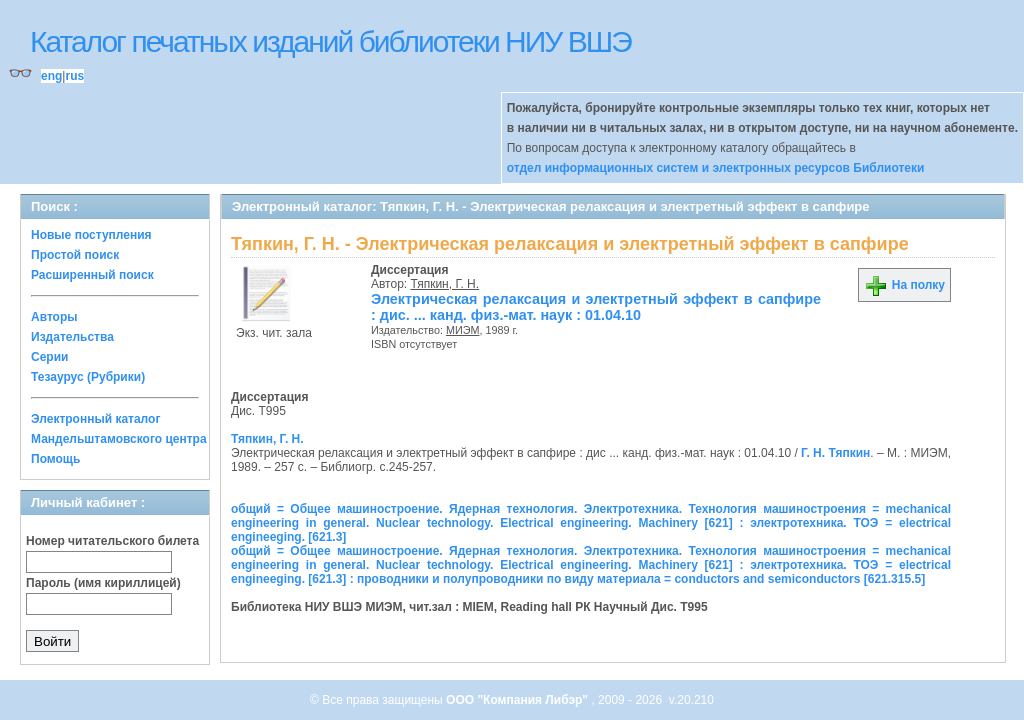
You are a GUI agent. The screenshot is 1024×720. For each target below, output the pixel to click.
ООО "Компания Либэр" (518, 700)
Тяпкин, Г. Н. (445, 284)
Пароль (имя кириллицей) (103, 583)
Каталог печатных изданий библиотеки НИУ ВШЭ (330, 41)
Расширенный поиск (92, 275)
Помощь (55, 459)
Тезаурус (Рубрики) (88, 377)
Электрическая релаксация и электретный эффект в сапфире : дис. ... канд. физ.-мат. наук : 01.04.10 (596, 307)
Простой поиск (75, 255)
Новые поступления (91, 235)
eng (51, 76)
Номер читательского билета (112, 541)
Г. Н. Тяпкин (835, 453)
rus (74, 76)
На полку (904, 285)
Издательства (72, 337)
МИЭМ (463, 330)
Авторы (54, 317)
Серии (49, 357)
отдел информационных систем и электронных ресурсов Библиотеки (716, 168)
